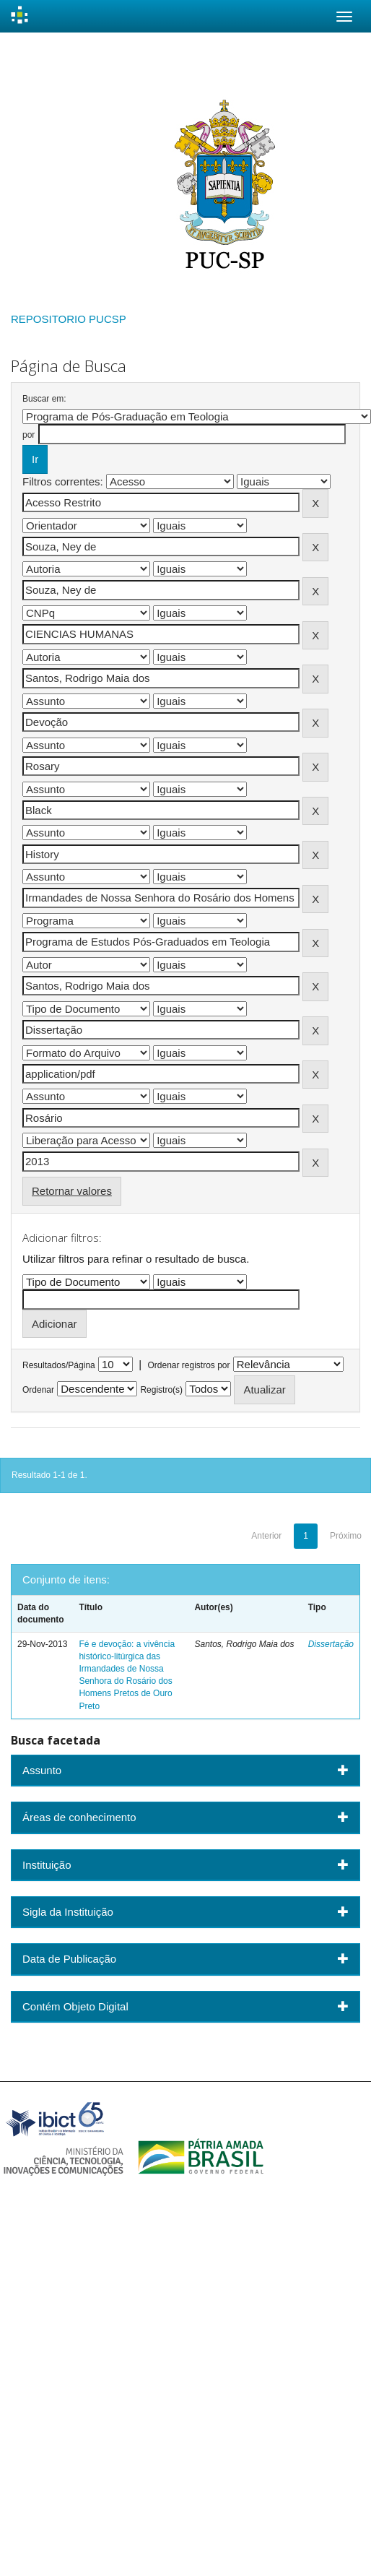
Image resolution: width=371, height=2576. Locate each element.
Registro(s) (161, 1390)
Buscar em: (44, 399)
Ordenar (38, 1390)
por (28, 435)
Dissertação (331, 1644)
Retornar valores (72, 1191)
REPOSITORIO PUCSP (68, 319)
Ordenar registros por (188, 1365)
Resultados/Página (58, 1365)
